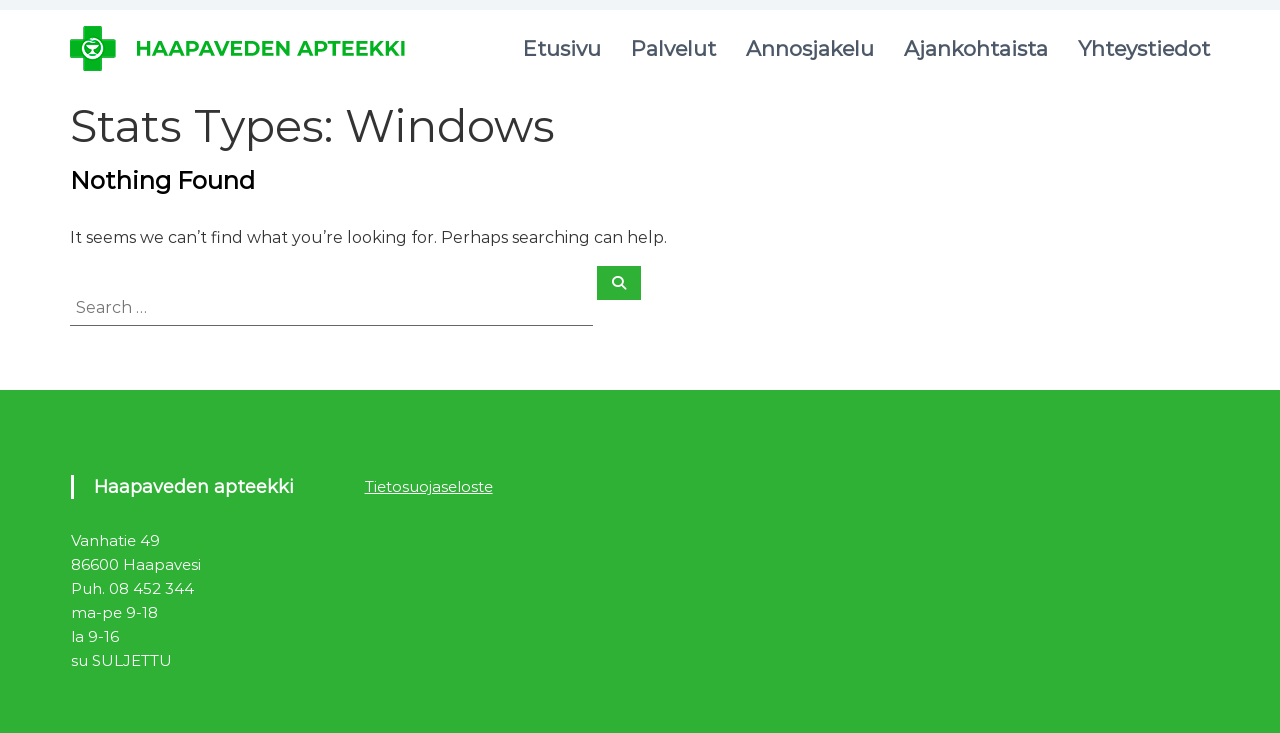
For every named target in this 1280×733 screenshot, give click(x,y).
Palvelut (673, 48)
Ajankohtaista (976, 48)
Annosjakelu (810, 48)
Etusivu (562, 48)
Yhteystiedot (1144, 48)
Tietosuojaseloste (429, 486)
